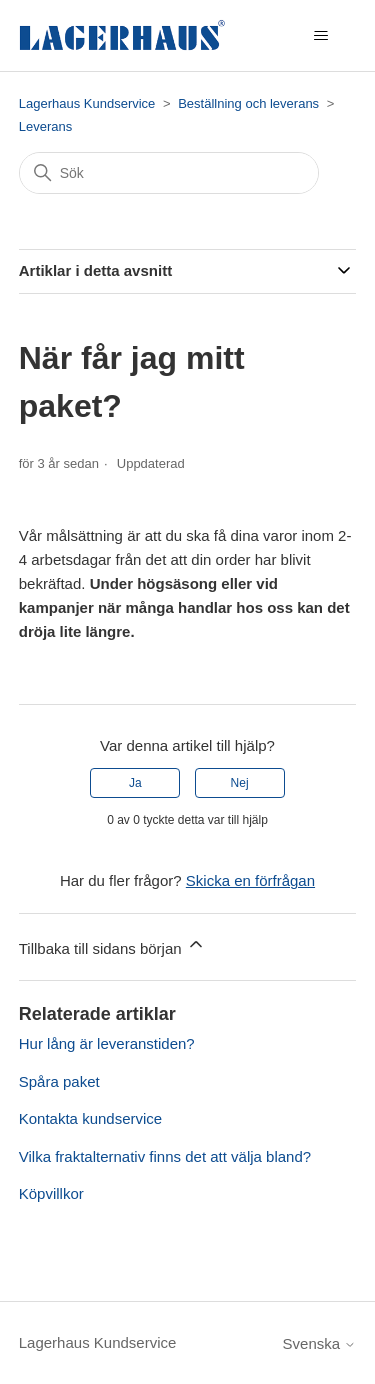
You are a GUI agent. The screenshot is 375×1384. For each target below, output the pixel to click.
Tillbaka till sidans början (112, 945)
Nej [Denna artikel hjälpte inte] (240, 783)
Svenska (320, 1343)
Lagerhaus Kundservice (87, 103)
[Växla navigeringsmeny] (320, 36)
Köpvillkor (51, 1193)
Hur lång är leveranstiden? (107, 1043)
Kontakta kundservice (90, 1118)
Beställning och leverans (248, 103)
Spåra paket (59, 1081)
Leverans (45, 126)
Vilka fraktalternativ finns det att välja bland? (165, 1156)
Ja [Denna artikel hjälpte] (135, 783)
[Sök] (169, 173)
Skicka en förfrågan (250, 880)
